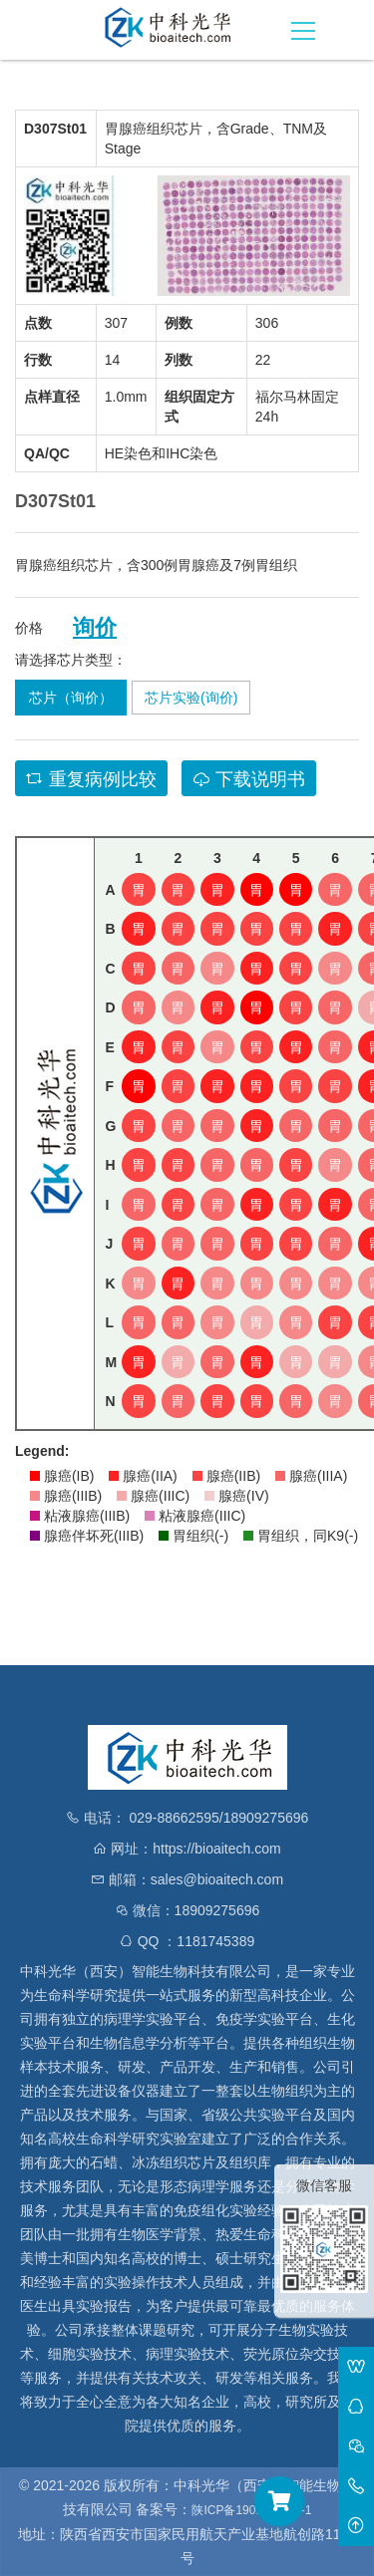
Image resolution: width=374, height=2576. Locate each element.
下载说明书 (248, 779)
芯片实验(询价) (191, 698)
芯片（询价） (71, 698)
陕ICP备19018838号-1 (251, 2510)
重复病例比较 (91, 779)
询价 (95, 628)
